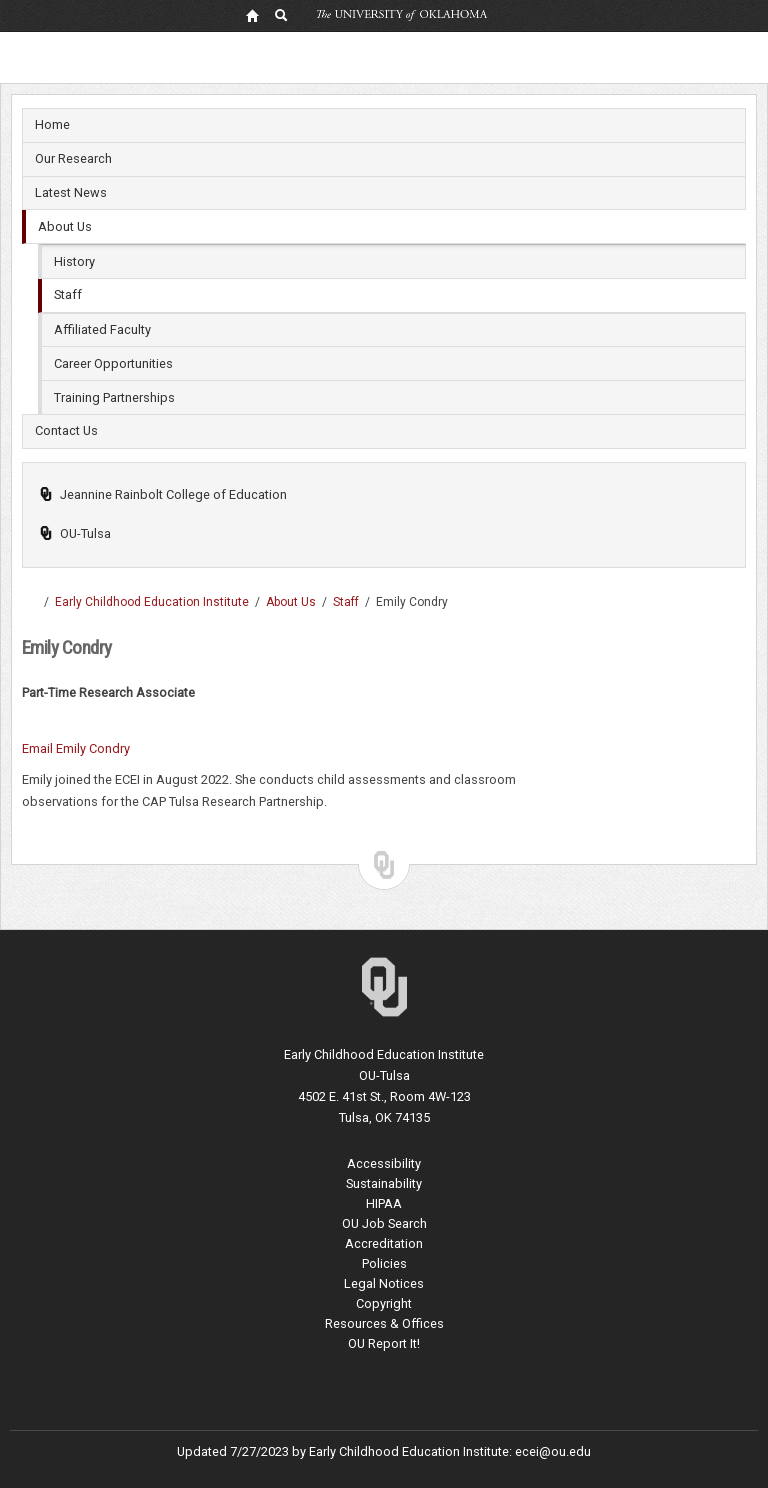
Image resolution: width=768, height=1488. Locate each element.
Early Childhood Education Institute (152, 602)
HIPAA (384, 1203)
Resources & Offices (384, 1323)
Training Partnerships (114, 397)
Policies (384, 1263)
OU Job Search (384, 1223)
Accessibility (384, 1163)
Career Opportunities (113, 363)
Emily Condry (412, 602)
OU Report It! (384, 1343)
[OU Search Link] (282, 15)
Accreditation (384, 1243)
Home (52, 124)
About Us (65, 226)
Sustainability (384, 1183)
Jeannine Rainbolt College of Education (163, 494)
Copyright (384, 1303)
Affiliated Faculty (102, 329)
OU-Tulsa (75, 533)
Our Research (73, 158)
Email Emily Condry (76, 748)
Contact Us (66, 430)
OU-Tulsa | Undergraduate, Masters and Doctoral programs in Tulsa (30, 602)
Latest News (71, 192)
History (74, 261)
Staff (68, 294)
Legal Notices (384, 1283)
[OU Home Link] (252, 15)
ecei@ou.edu (553, 1451)
